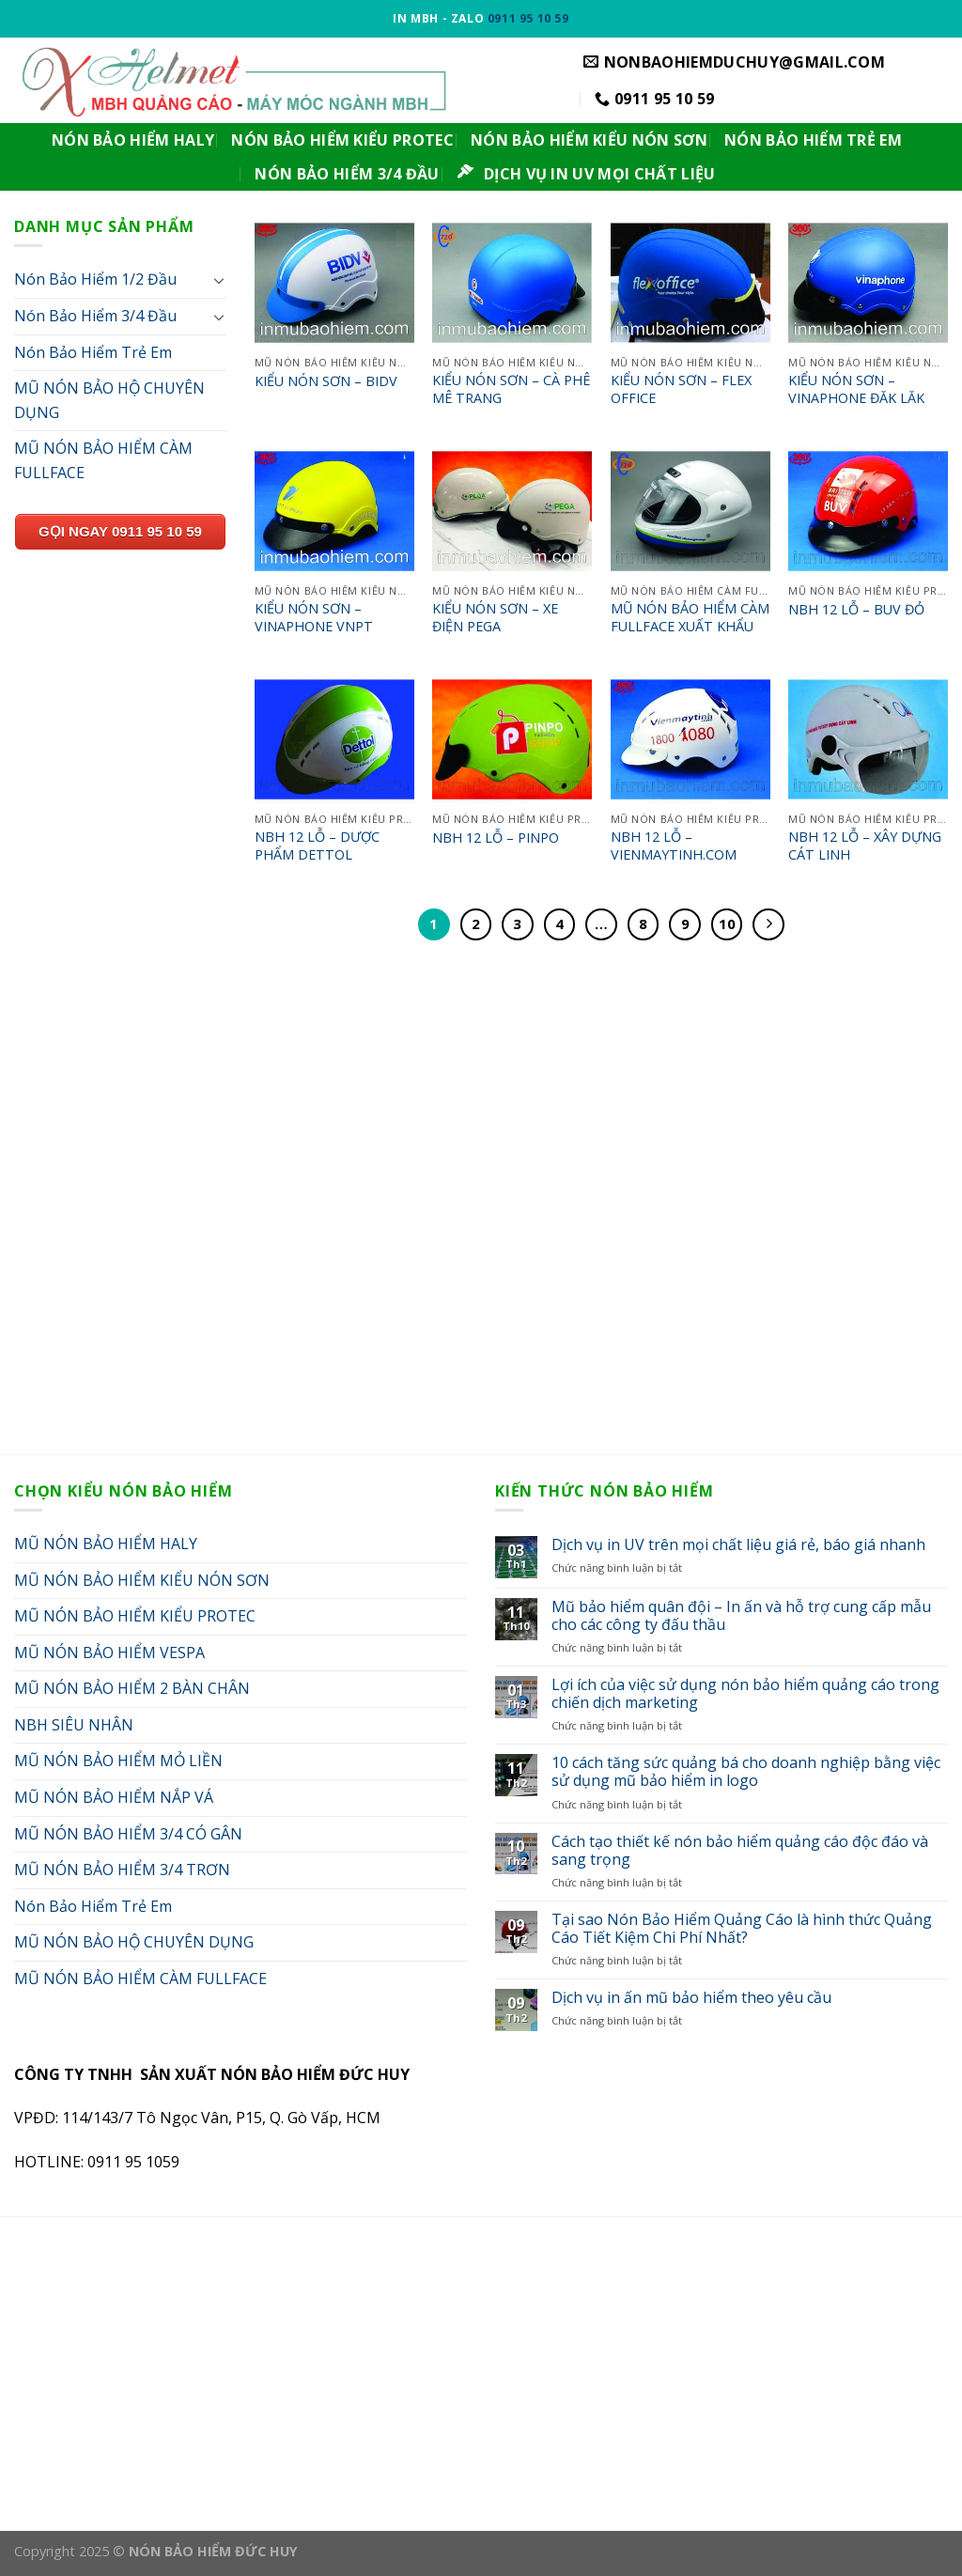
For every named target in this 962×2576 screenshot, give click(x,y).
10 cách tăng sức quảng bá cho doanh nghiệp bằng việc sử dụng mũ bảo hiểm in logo (745, 1772)
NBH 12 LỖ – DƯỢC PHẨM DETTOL (317, 846)
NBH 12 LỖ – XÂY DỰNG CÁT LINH (864, 846)
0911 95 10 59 (528, 18)
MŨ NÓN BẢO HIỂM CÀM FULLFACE (103, 460)
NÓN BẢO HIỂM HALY (133, 140)
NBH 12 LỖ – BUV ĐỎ (856, 609)
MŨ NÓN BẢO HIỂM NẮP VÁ (113, 1797)
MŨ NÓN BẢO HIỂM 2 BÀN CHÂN (132, 1688)
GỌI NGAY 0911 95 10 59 (120, 531)
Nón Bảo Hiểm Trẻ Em (93, 352)
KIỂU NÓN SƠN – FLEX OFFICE (681, 389)
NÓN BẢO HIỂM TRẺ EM (813, 140)
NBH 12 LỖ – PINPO (495, 838)
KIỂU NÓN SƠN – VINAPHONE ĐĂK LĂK (856, 389)
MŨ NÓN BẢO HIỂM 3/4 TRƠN (122, 1869)
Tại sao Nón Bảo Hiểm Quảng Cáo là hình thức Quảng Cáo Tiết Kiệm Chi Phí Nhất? (741, 1929)
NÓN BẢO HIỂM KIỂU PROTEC (342, 140)
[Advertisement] (481, 1213)
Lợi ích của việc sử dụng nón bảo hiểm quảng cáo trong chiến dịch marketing (745, 1694)
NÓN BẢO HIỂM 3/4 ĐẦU (347, 173)
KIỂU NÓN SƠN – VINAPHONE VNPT (314, 617)
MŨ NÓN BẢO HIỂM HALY (105, 1543)
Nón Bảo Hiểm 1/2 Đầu (95, 279)
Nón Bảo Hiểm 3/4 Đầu (95, 315)
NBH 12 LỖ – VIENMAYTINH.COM (674, 846)
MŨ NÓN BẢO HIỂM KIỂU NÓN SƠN (142, 1580)
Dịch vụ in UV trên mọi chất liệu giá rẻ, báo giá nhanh (738, 1545)
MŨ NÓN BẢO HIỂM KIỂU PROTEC (135, 1616)
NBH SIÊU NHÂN (73, 1725)
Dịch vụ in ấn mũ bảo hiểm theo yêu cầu (691, 1998)
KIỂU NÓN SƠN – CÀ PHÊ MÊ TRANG (511, 389)
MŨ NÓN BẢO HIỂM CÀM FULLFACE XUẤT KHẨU (690, 617)
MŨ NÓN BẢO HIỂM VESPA (109, 1652)
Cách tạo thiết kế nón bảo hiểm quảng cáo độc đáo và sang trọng (739, 1851)
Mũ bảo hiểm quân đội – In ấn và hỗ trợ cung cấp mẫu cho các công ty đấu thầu (741, 1616)
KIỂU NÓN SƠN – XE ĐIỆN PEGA (495, 617)
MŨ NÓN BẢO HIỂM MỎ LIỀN (118, 1760)
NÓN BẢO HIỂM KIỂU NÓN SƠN (589, 140)
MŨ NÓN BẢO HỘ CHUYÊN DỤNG (109, 400)
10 (727, 923)
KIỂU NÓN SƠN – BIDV (326, 381)
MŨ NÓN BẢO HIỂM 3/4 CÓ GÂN (128, 1833)
